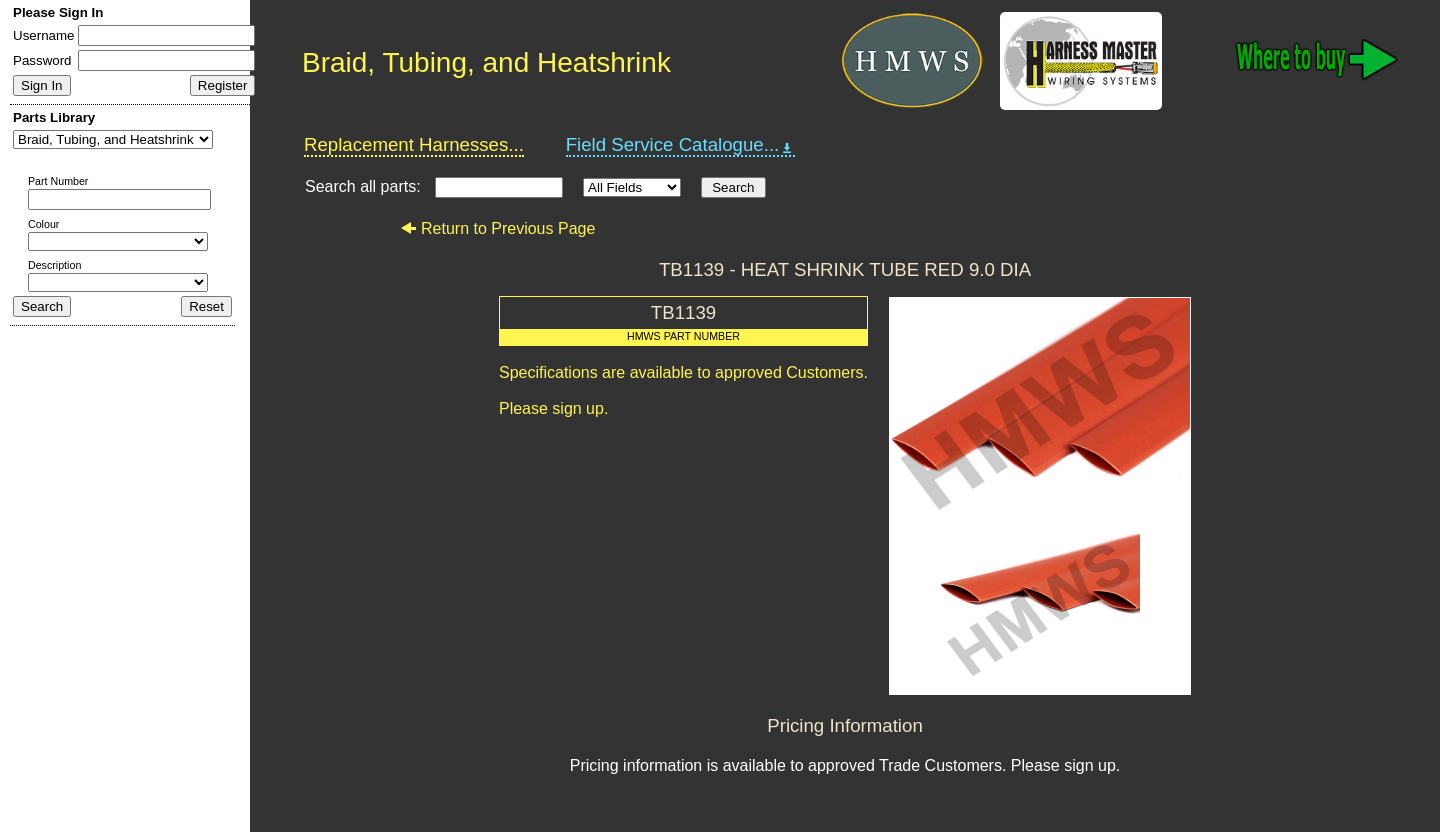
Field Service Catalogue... (681, 145)
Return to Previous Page (497, 228)
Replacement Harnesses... (414, 144)
